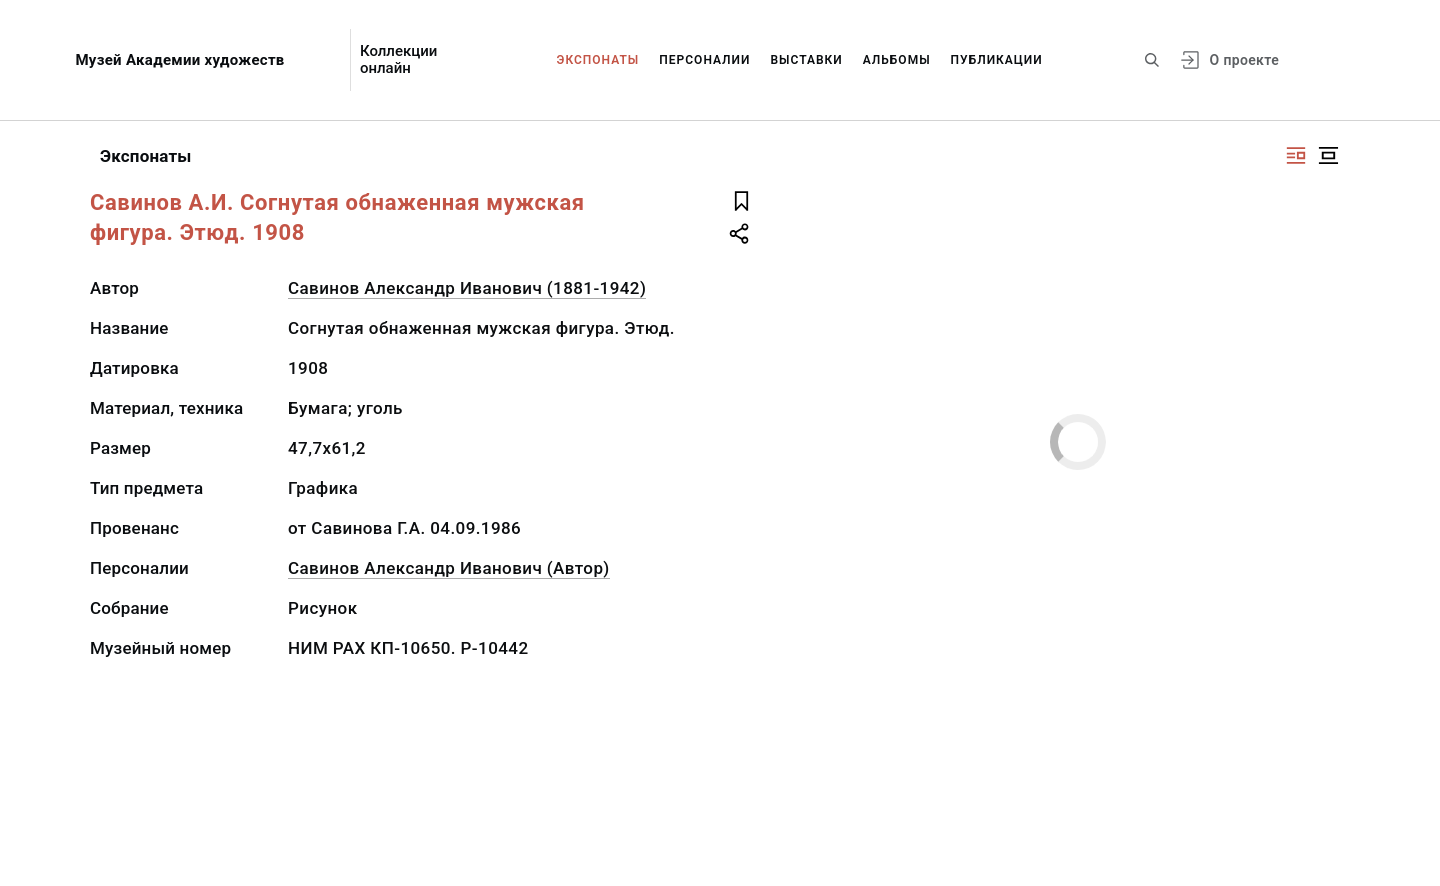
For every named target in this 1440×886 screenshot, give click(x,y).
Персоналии (704, 60)
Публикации (997, 60)
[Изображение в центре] (1328, 155)
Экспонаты (598, 60)
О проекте (1244, 60)
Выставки (806, 60)
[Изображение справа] (1296, 155)
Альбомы (897, 60)
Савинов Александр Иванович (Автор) (449, 568)
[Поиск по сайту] (1152, 60)
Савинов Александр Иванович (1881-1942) (467, 288)
